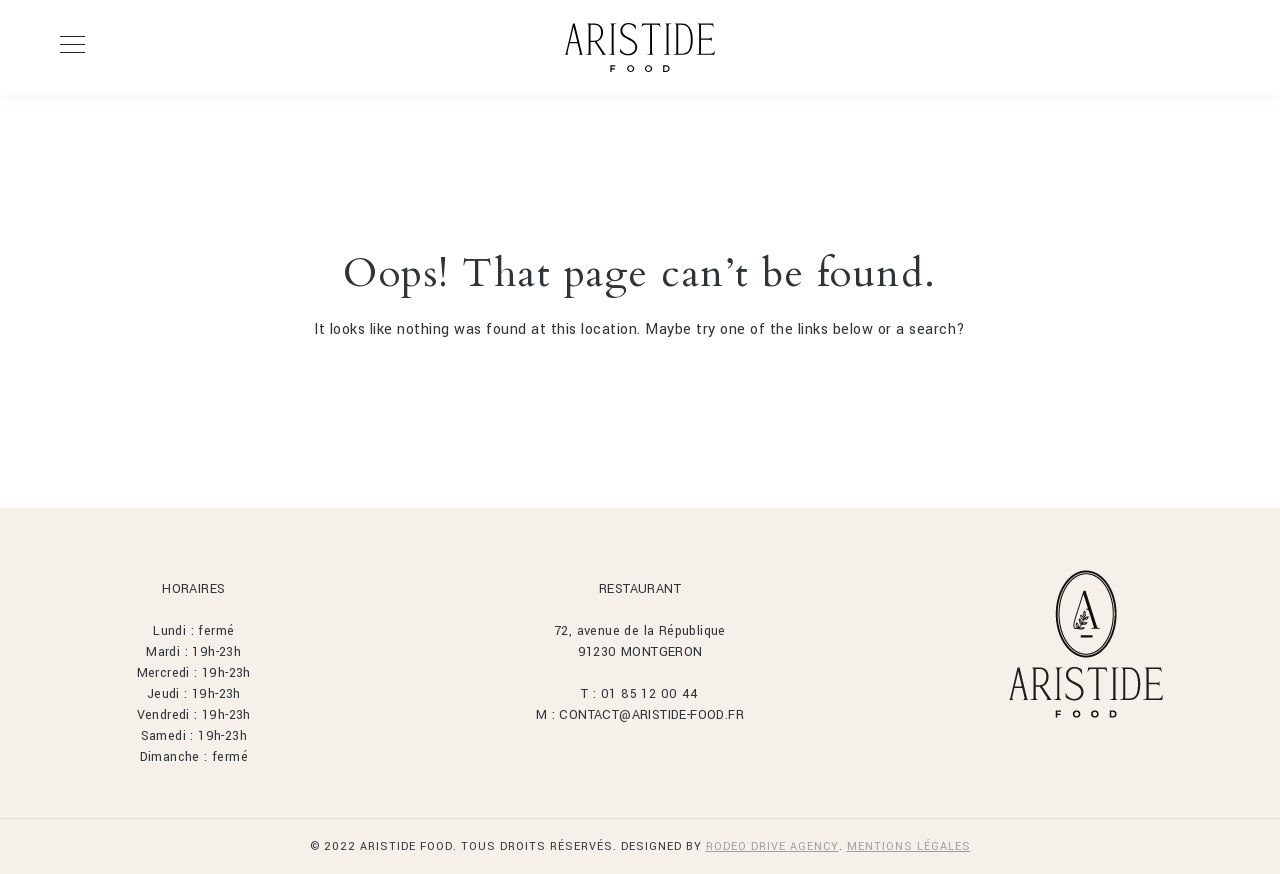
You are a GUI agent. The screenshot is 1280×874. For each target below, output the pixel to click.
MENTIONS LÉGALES (909, 846)
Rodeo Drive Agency (772, 846)
